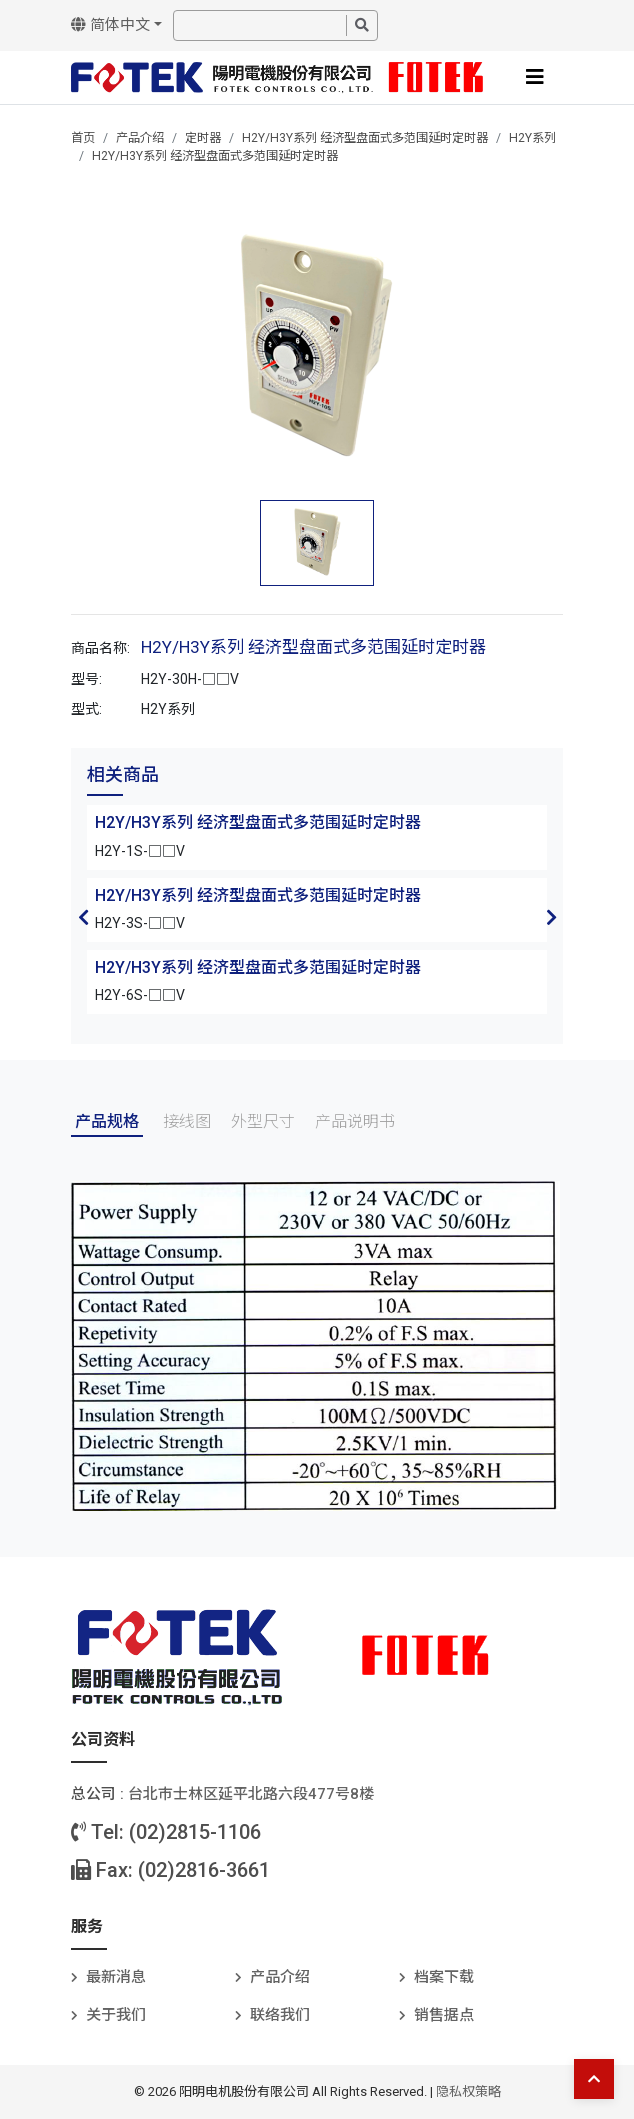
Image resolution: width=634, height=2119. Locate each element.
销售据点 (444, 2015)
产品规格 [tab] (107, 1121)
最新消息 (116, 1977)
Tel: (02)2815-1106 (166, 1832)
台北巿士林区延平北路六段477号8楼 (251, 1794)
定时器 (203, 138)
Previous (83, 917)
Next (551, 917)
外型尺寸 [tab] (263, 1121)
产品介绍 (140, 138)
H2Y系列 (532, 138)
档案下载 (444, 1977)
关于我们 (116, 2015)
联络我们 (280, 2015)
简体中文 (110, 25)
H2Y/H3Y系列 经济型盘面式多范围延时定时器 (365, 138)
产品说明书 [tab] (355, 1121)
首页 (83, 138)
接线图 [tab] (187, 1121)
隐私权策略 (468, 2091)
